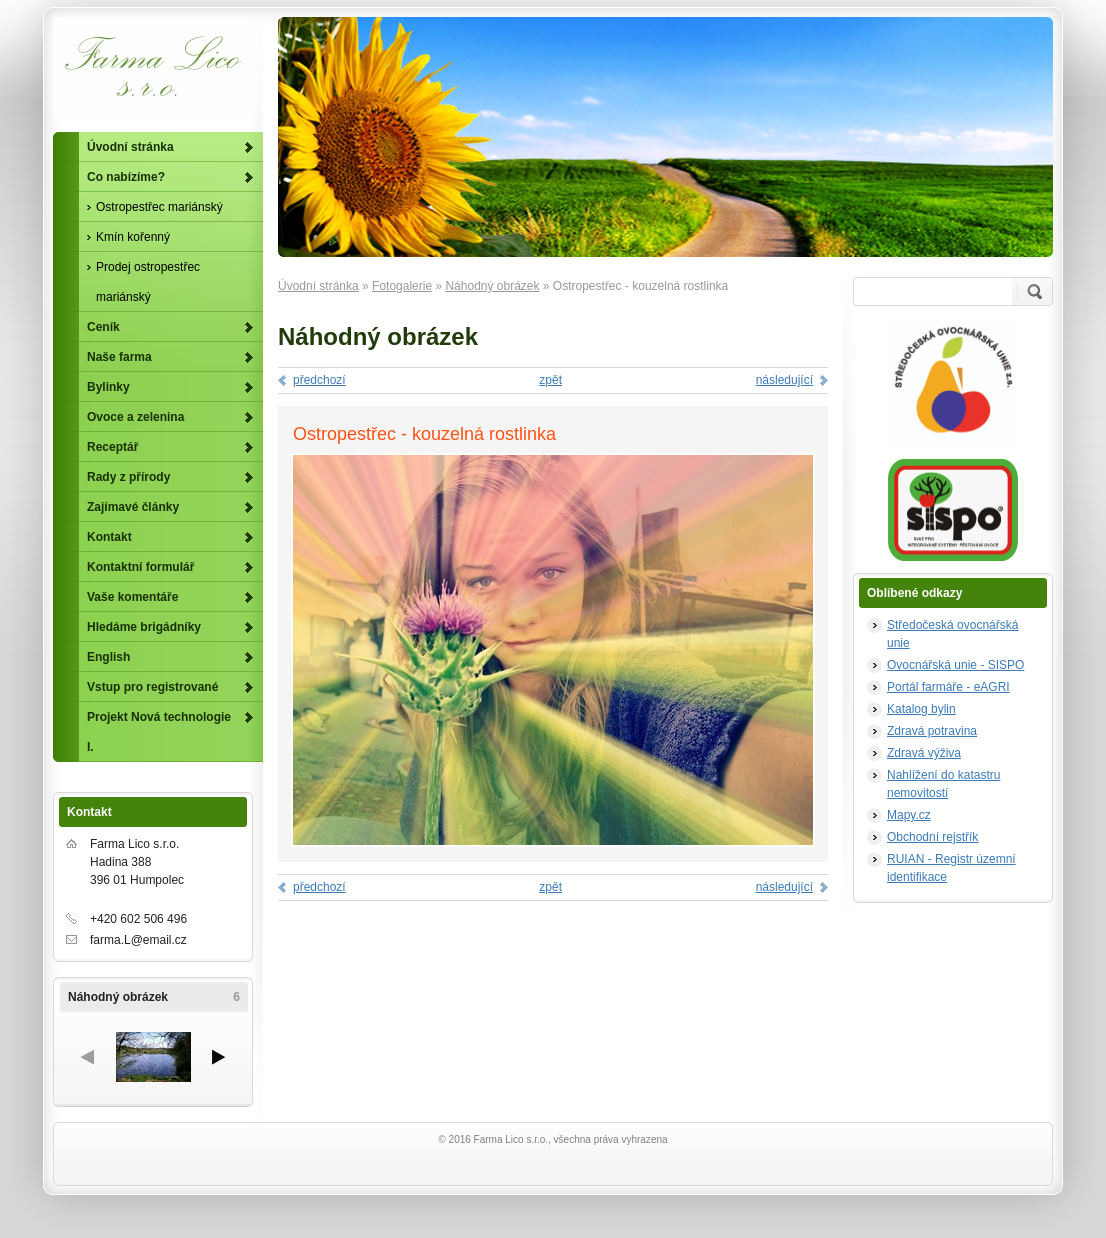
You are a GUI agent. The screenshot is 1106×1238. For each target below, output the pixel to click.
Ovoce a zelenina (135, 417)
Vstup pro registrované (152, 687)
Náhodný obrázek (492, 286)
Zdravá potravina (932, 731)
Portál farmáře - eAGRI (948, 687)
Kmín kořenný (133, 237)
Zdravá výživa (924, 753)
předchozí (319, 380)
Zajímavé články (133, 507)
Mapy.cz (909, 815)
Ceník (103, 327)
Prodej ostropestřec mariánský (148, 282)
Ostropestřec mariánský (159, 207)
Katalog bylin (921, 709)
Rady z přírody (128, 477)
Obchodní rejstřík (932, 837)
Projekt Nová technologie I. (159, 732)
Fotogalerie (402, 286)
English (108, 657)
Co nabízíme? (126, 177)
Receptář (112, 447)
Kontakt (109, 537)
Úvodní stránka (318, 286)
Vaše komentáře (132, 597)
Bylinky (108, 387)
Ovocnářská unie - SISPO (955, 665)
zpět (550, 380)
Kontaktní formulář (140, 567)
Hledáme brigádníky (144, 627)
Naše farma (119, 357)
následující (784, 380)
